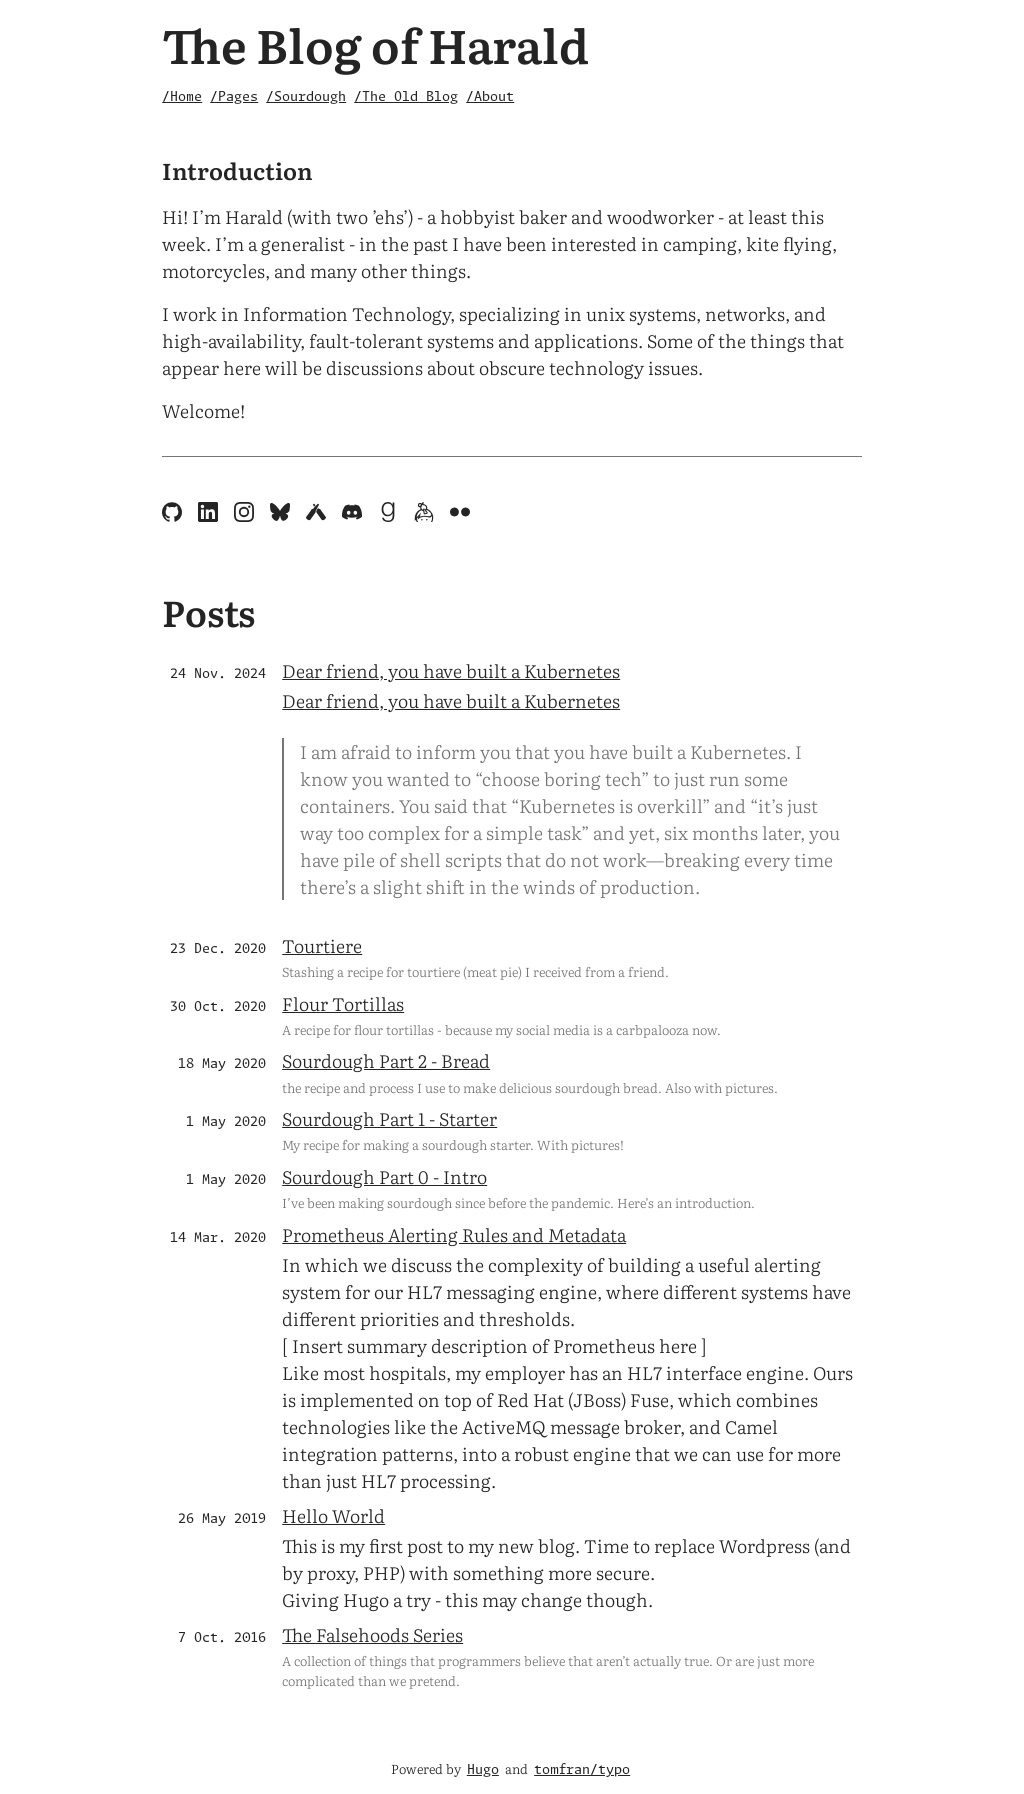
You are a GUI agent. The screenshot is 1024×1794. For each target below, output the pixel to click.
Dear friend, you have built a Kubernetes (451, 670)
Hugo (483, 1770)
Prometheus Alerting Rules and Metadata (454, 1234)
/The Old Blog (406, 97)
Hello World (333, 1515)
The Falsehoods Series (372, 1634)
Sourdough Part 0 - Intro (384, 1176)
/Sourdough (306, 97)
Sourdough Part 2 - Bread (386, 1060)
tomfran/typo (582, 1770)
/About (490, 97)
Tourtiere (322, 945)
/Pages (234, 97)
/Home (182, 97)
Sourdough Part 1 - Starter (389, 1118)
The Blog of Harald (375, 43)
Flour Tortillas (343, 1003)
